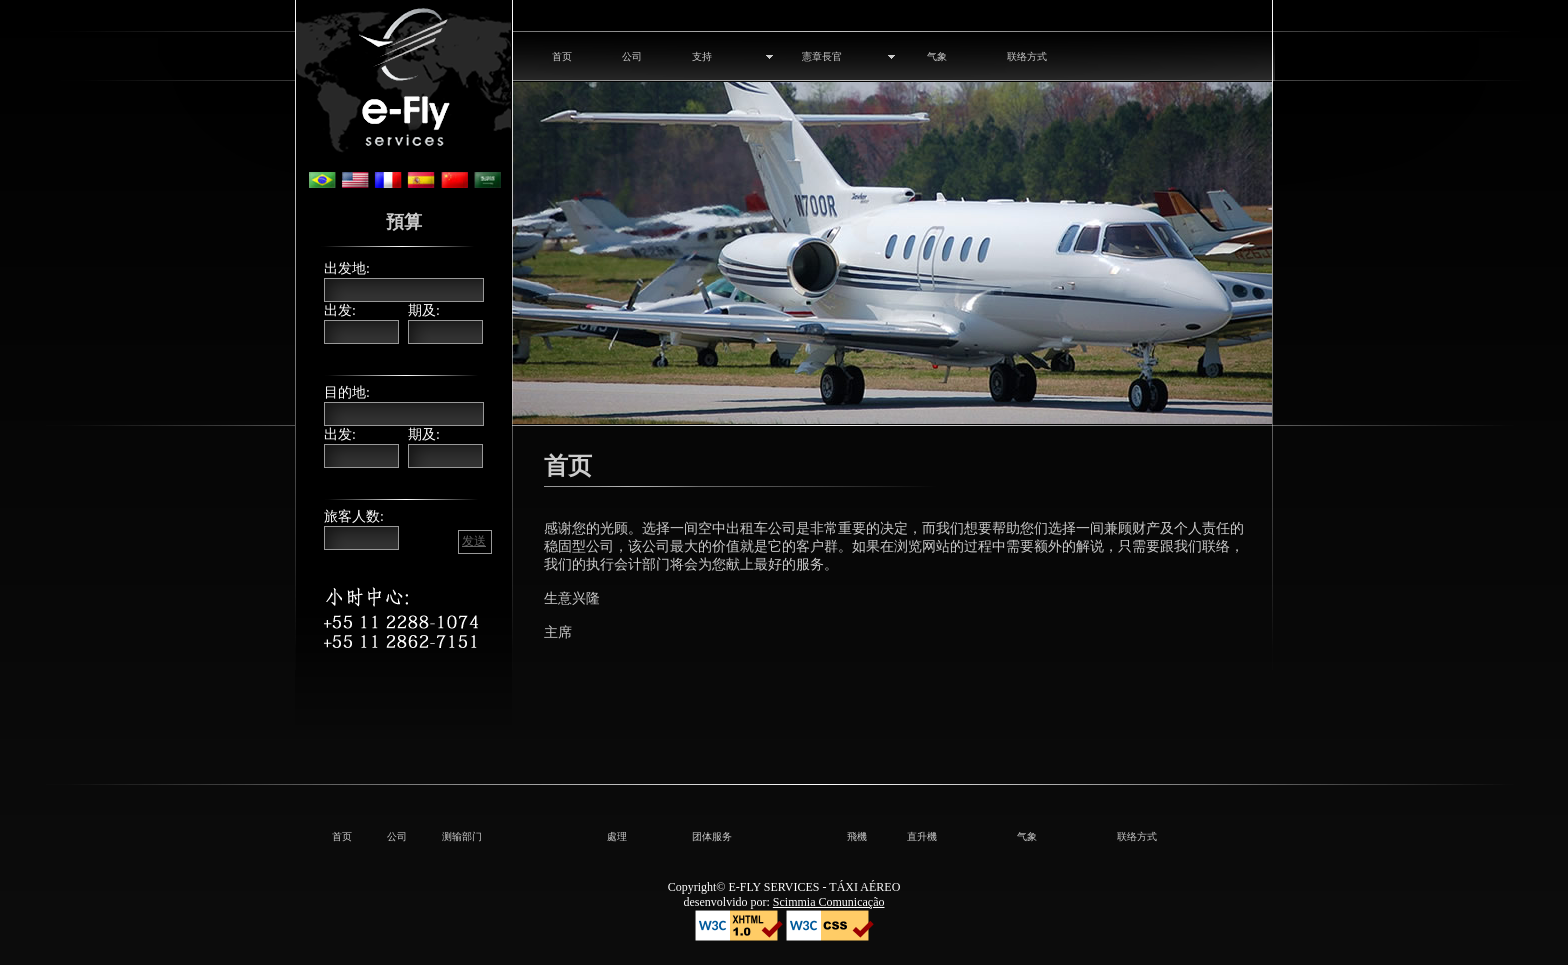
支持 (702, 56)
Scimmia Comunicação (829, 902)
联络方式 (1027, 56)
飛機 (857, 836)
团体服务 (712, 836)
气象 (937, 56)
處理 (617, 836)
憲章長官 (822, 56)
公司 (632, 56)
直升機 (922, 836)
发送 (474, 541)
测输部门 (462, 836)
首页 (562, 56)
